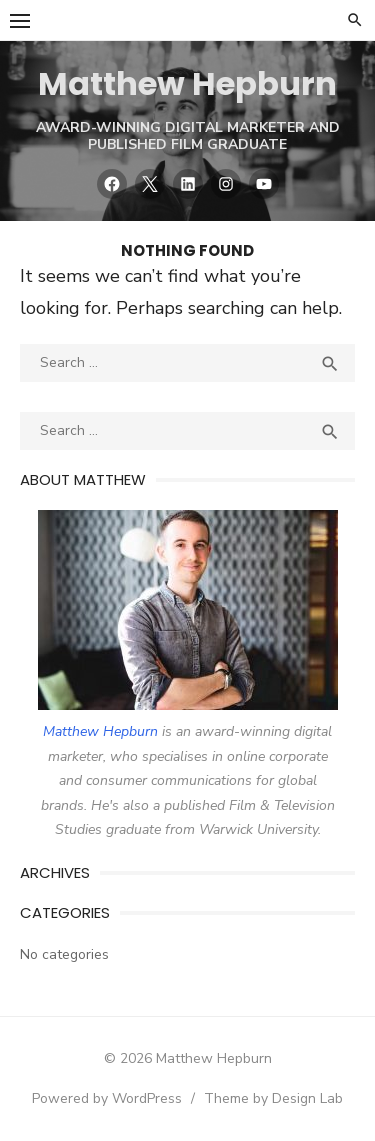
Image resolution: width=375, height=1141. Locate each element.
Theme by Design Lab (273, 1098)
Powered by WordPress (107, 1098)
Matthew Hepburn (187, 83)
